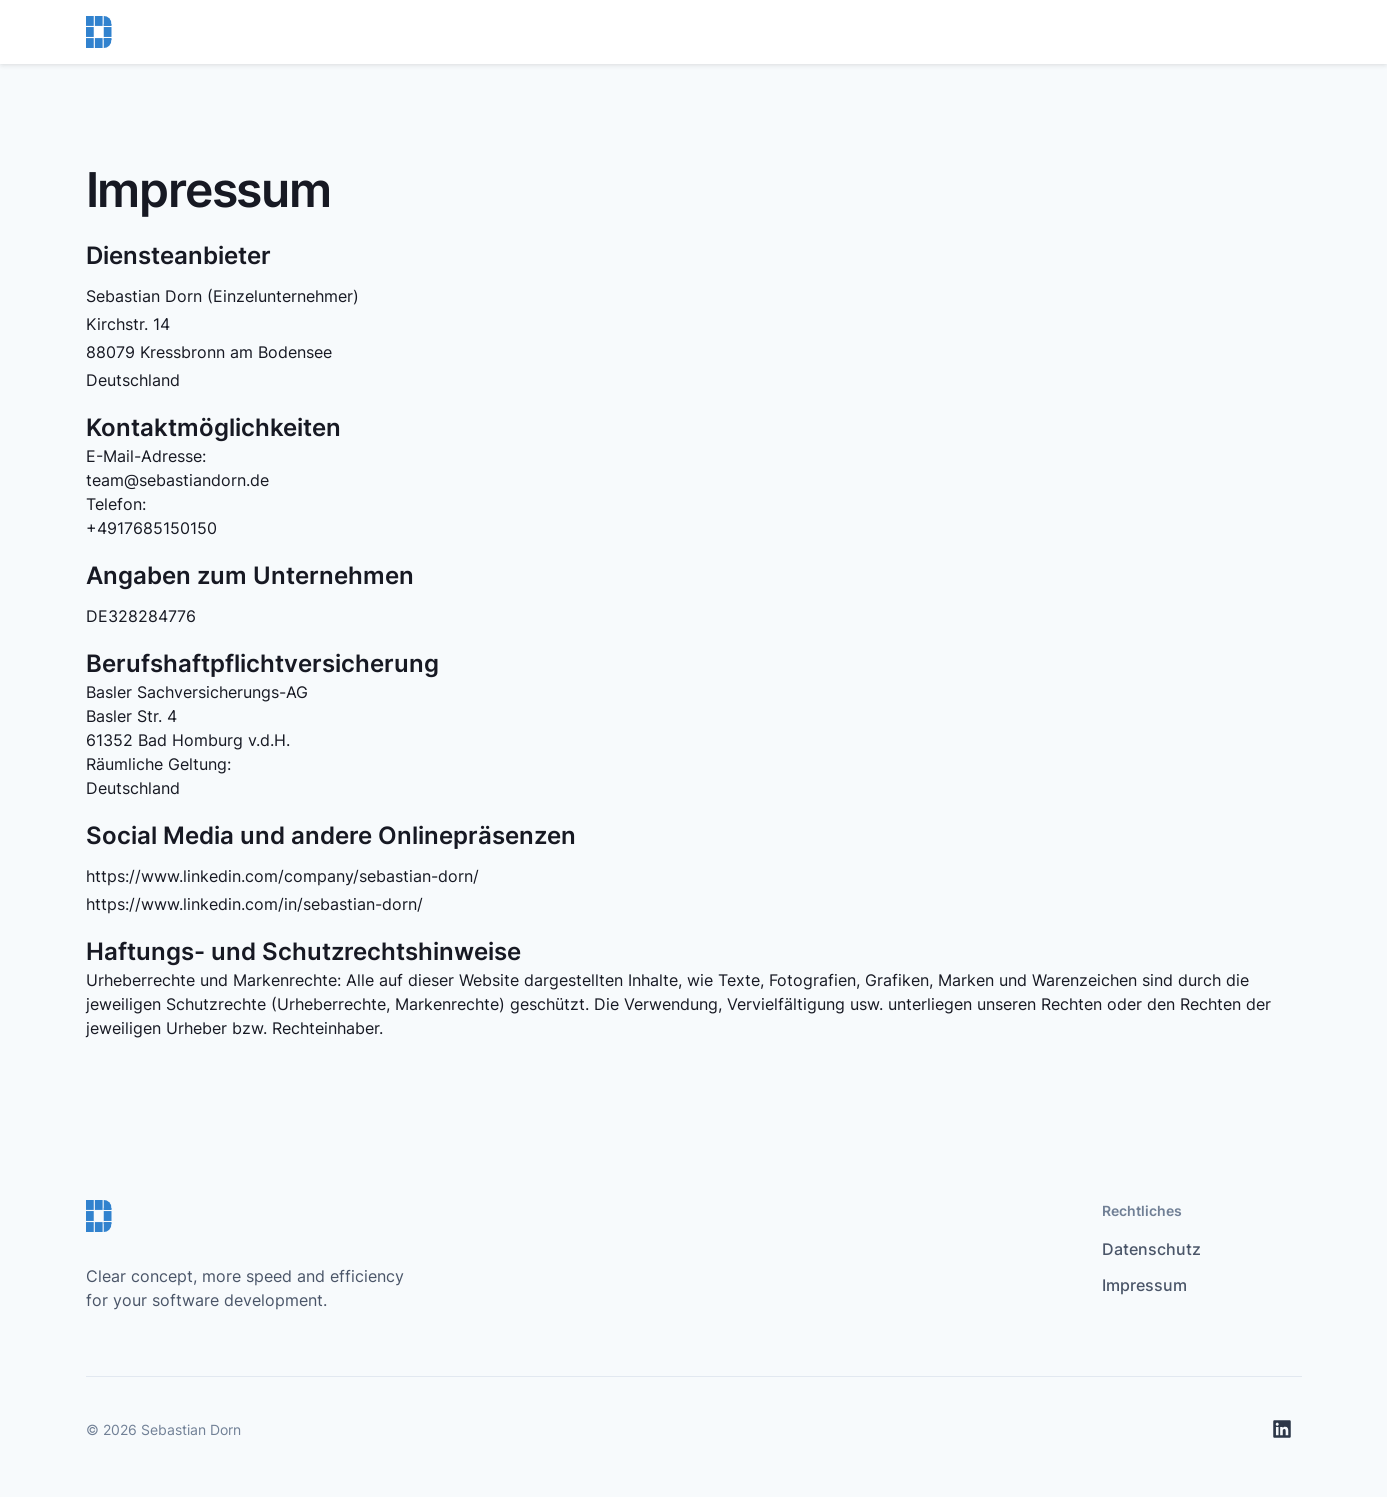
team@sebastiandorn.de (177, 480)
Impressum (1144, 1285)
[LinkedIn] (1282, 1429)
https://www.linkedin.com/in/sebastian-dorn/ (254, 904)
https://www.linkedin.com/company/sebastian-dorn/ (282, 876)
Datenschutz (1151, 1249)
